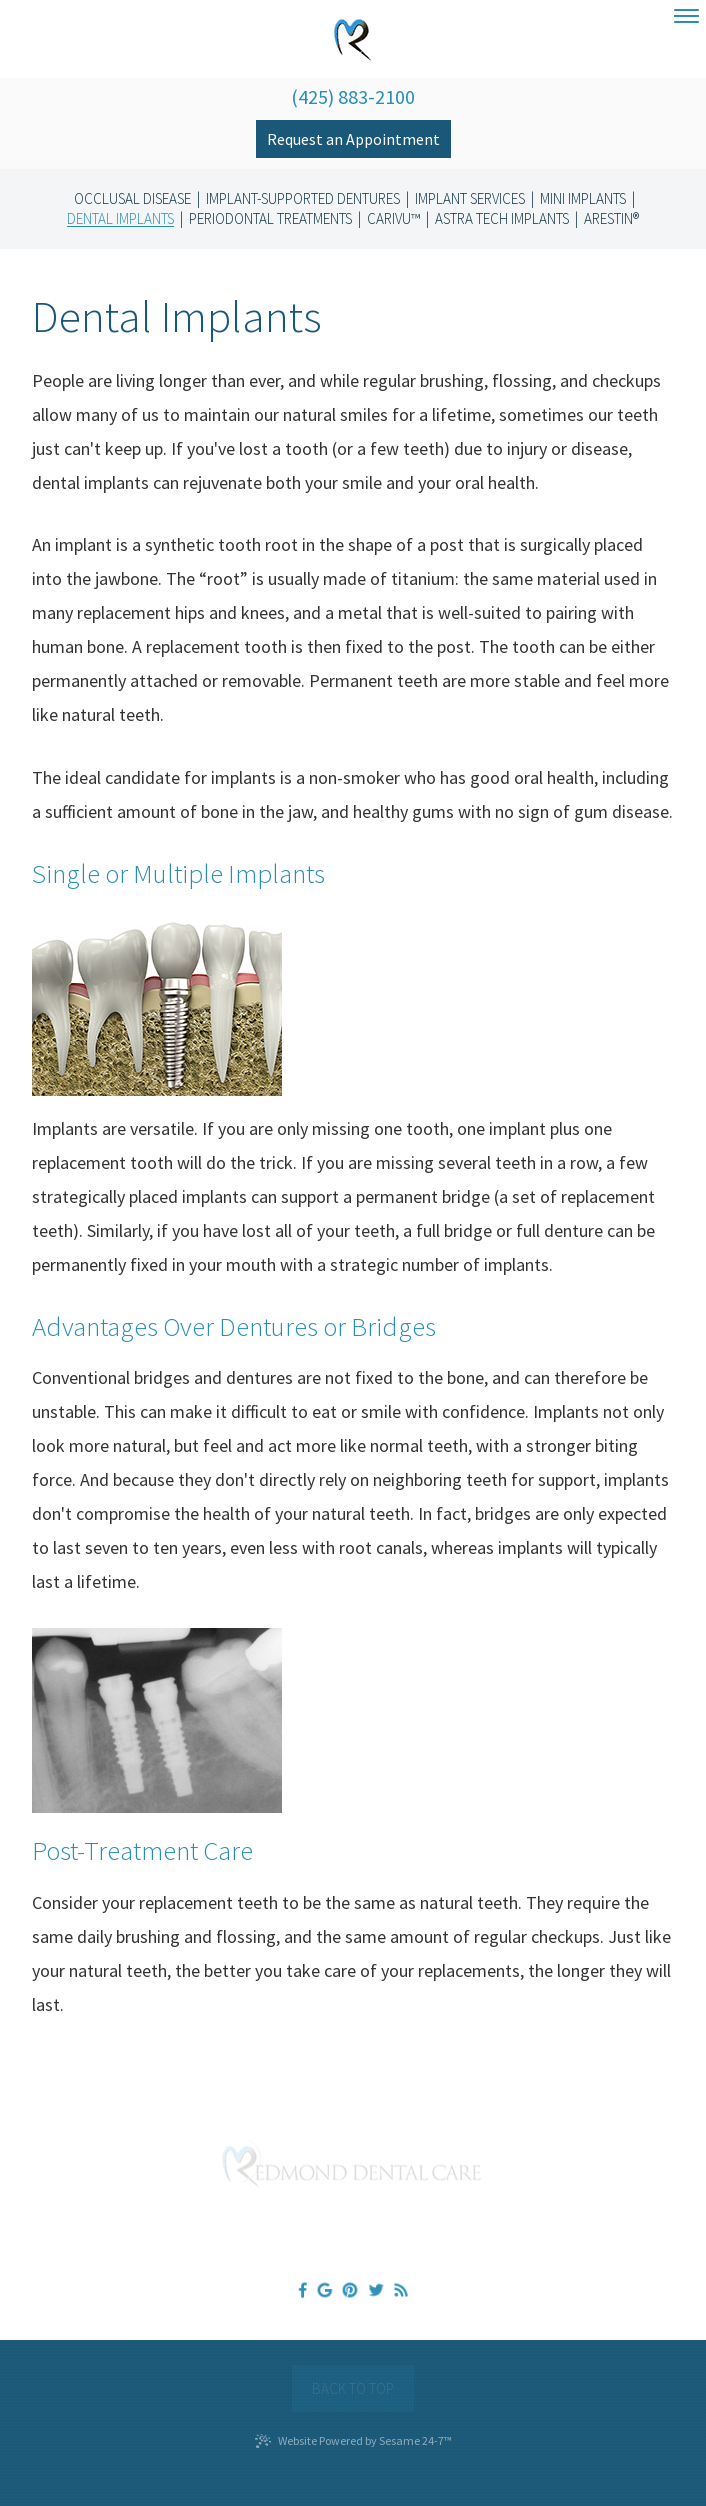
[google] (324, 2289)
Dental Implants (120, 219)
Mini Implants (583, 199)
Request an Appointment (353, 139)
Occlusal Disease (132, 199)
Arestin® (611, 219)
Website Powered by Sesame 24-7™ (353, 2441)
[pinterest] (350, 2289)
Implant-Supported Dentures (303, 199)
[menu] (686, 16)
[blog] (401, 2289)
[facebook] (302, 2289)
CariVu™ (393, 219)
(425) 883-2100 (353, 97)
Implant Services (470, 199)
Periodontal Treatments (270, 219)
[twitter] (376, 2289)
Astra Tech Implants (502, 219)
